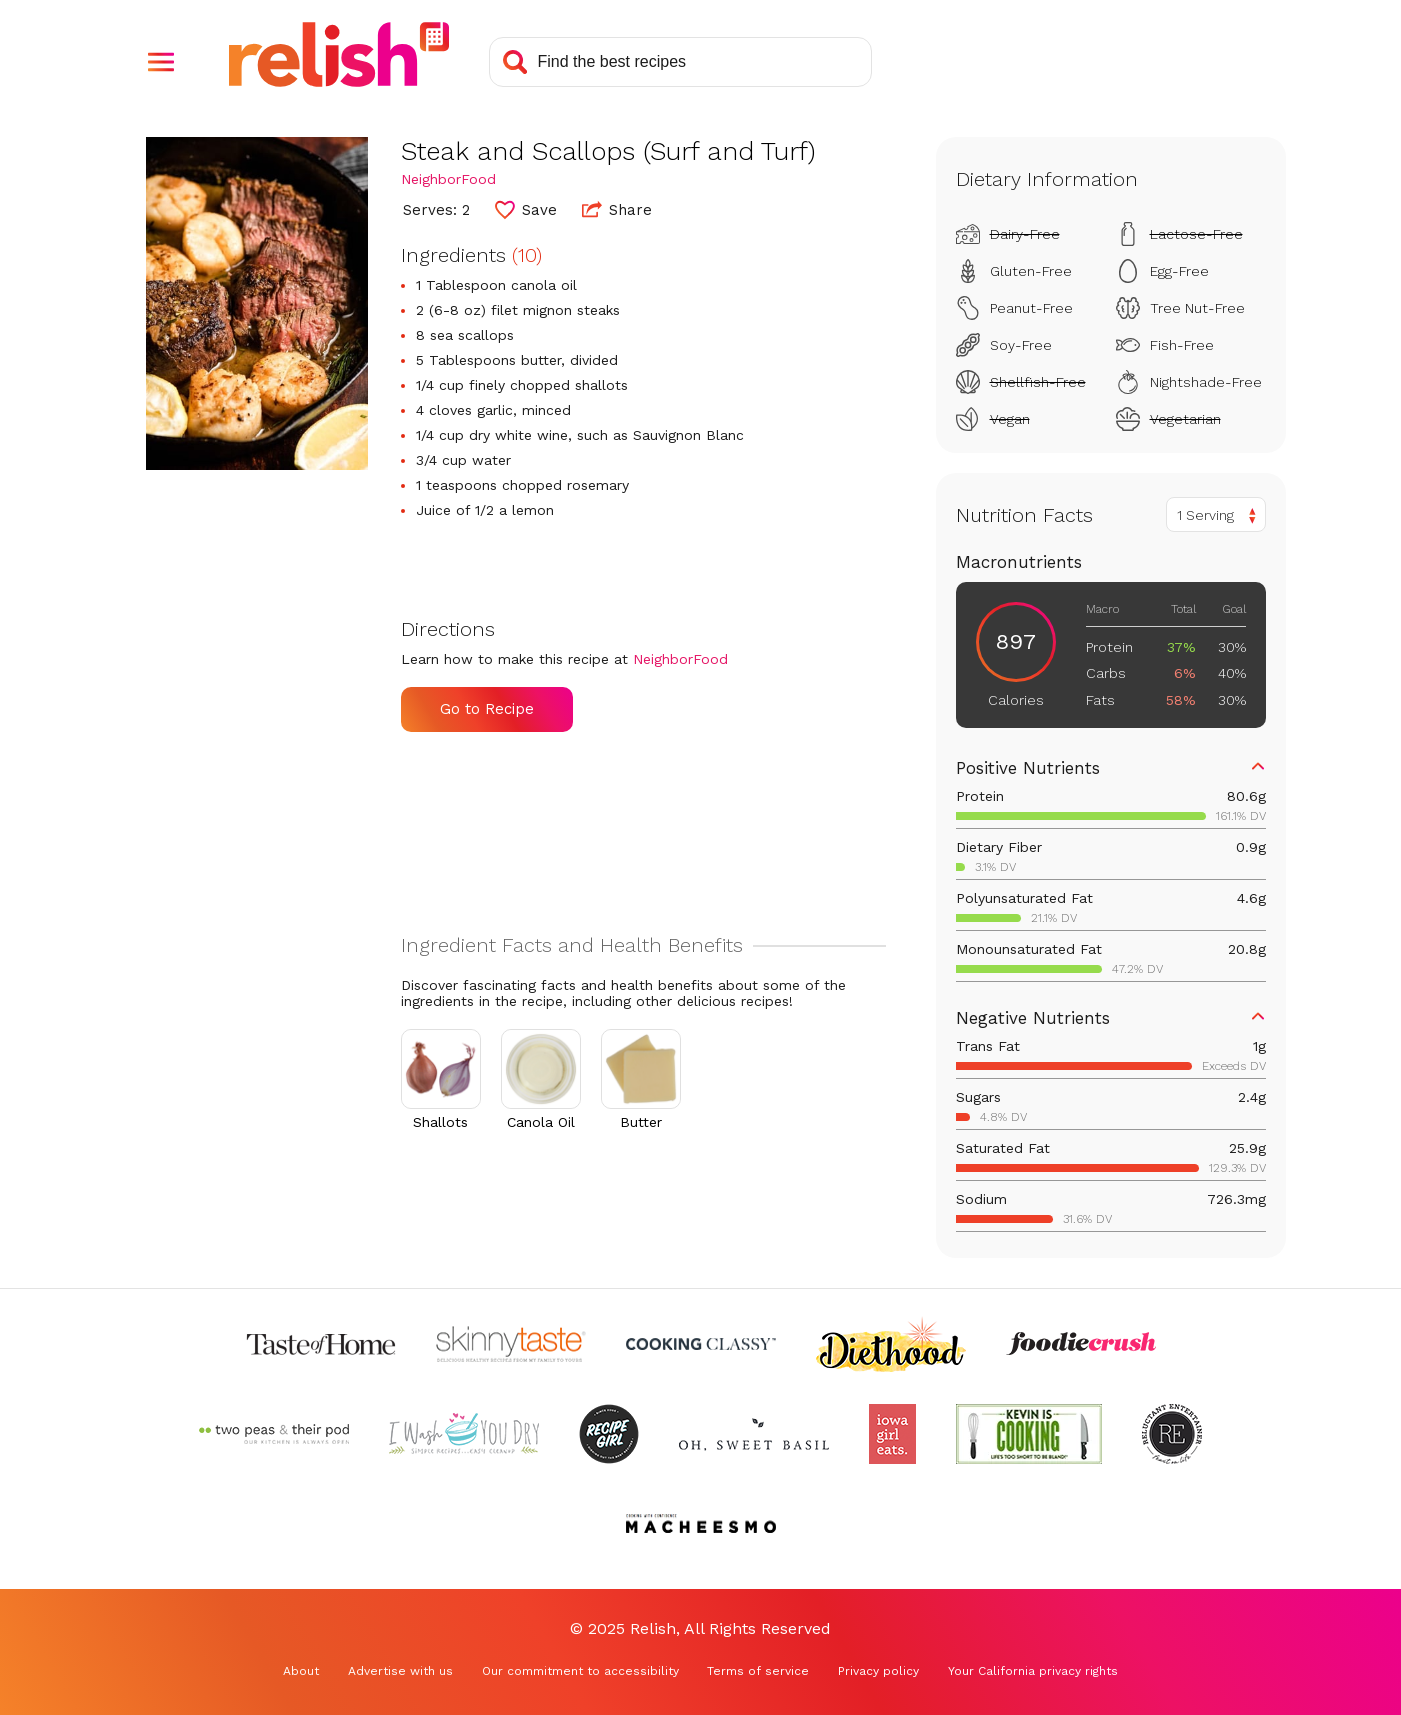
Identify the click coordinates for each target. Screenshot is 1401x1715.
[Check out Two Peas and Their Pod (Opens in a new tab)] (274, 1434)
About (301, 1671)
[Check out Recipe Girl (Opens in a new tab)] (609, 1434)
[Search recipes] (680, 62)
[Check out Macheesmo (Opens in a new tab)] (701, 1524)
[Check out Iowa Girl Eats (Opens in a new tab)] (892, 1434)
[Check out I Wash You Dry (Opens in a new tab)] (464, 1434)
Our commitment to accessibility (580, 1671)
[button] (161, 62)
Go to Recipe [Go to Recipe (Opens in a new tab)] (487, 709)
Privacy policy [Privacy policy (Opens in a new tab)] (878, 1671)
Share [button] (617, 209)
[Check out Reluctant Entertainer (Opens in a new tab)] (1172, 1434)
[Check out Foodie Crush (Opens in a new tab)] (1081, 1344)
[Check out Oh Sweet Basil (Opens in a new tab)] (754, 1434)
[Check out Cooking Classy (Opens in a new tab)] (701, 1344)
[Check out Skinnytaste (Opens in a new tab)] (511, 1344)
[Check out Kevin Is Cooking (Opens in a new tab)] (1029, 1434)
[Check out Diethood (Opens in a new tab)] (891, 1344)
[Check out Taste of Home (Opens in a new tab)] (321, 1344)
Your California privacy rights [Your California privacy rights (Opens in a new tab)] (1033, 1671)
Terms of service (758, 1671)
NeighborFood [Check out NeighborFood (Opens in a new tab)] (448, 179)
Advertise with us (400, 1671)
